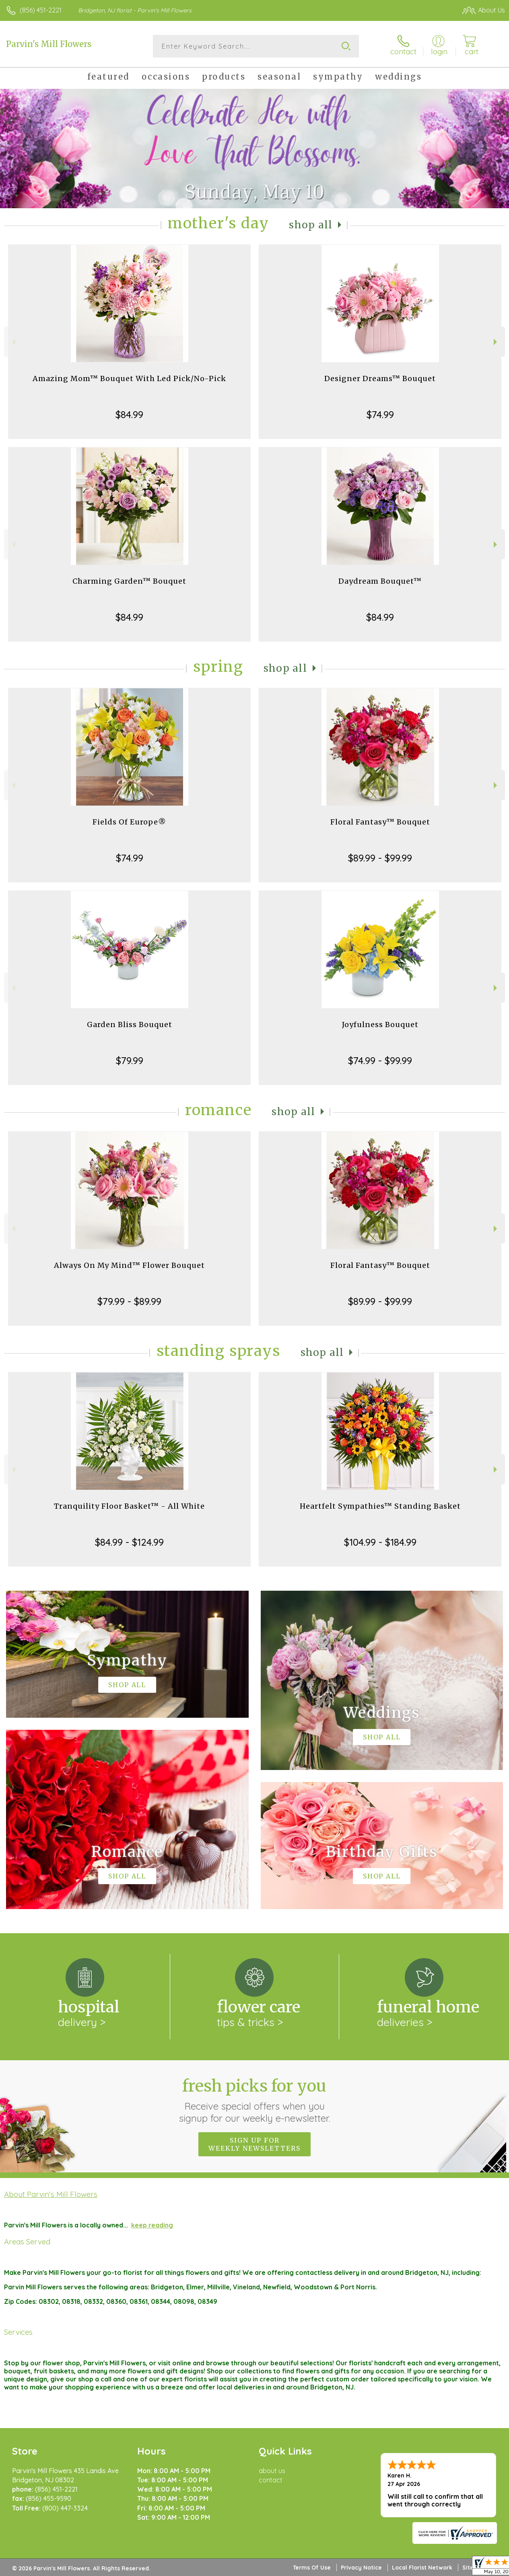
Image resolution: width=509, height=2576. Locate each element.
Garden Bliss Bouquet (129, 1024)
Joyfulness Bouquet (380, 1024)
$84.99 (129, 414)
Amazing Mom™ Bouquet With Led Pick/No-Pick (129, 378)
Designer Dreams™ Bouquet (380, 378)
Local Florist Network (422, 2567)
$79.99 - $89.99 (129, 1301)
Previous (12, 342)
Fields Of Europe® (129, 822)
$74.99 (380, 414)
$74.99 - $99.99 (380, 1060)
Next (496, 342)
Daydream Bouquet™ (380, 581)
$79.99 (129, 1060)
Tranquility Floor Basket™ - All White (129, 1506)
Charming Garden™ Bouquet (129, 581)
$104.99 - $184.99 (380, 1542)
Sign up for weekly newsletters (254, 2144)
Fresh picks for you (254, 2100)
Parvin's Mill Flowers (48, 44)
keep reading (152, 2225)
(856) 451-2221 (41, 10)
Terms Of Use (312, 2567)
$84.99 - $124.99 (129, 1542)
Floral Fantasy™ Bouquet (380, 822)
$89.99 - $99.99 (380, 858)
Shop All (310, 225)
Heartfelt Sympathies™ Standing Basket (380, 1506)
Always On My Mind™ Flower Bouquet (129, 1265)
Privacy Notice (361, 2567)
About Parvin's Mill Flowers (50, 2194)
